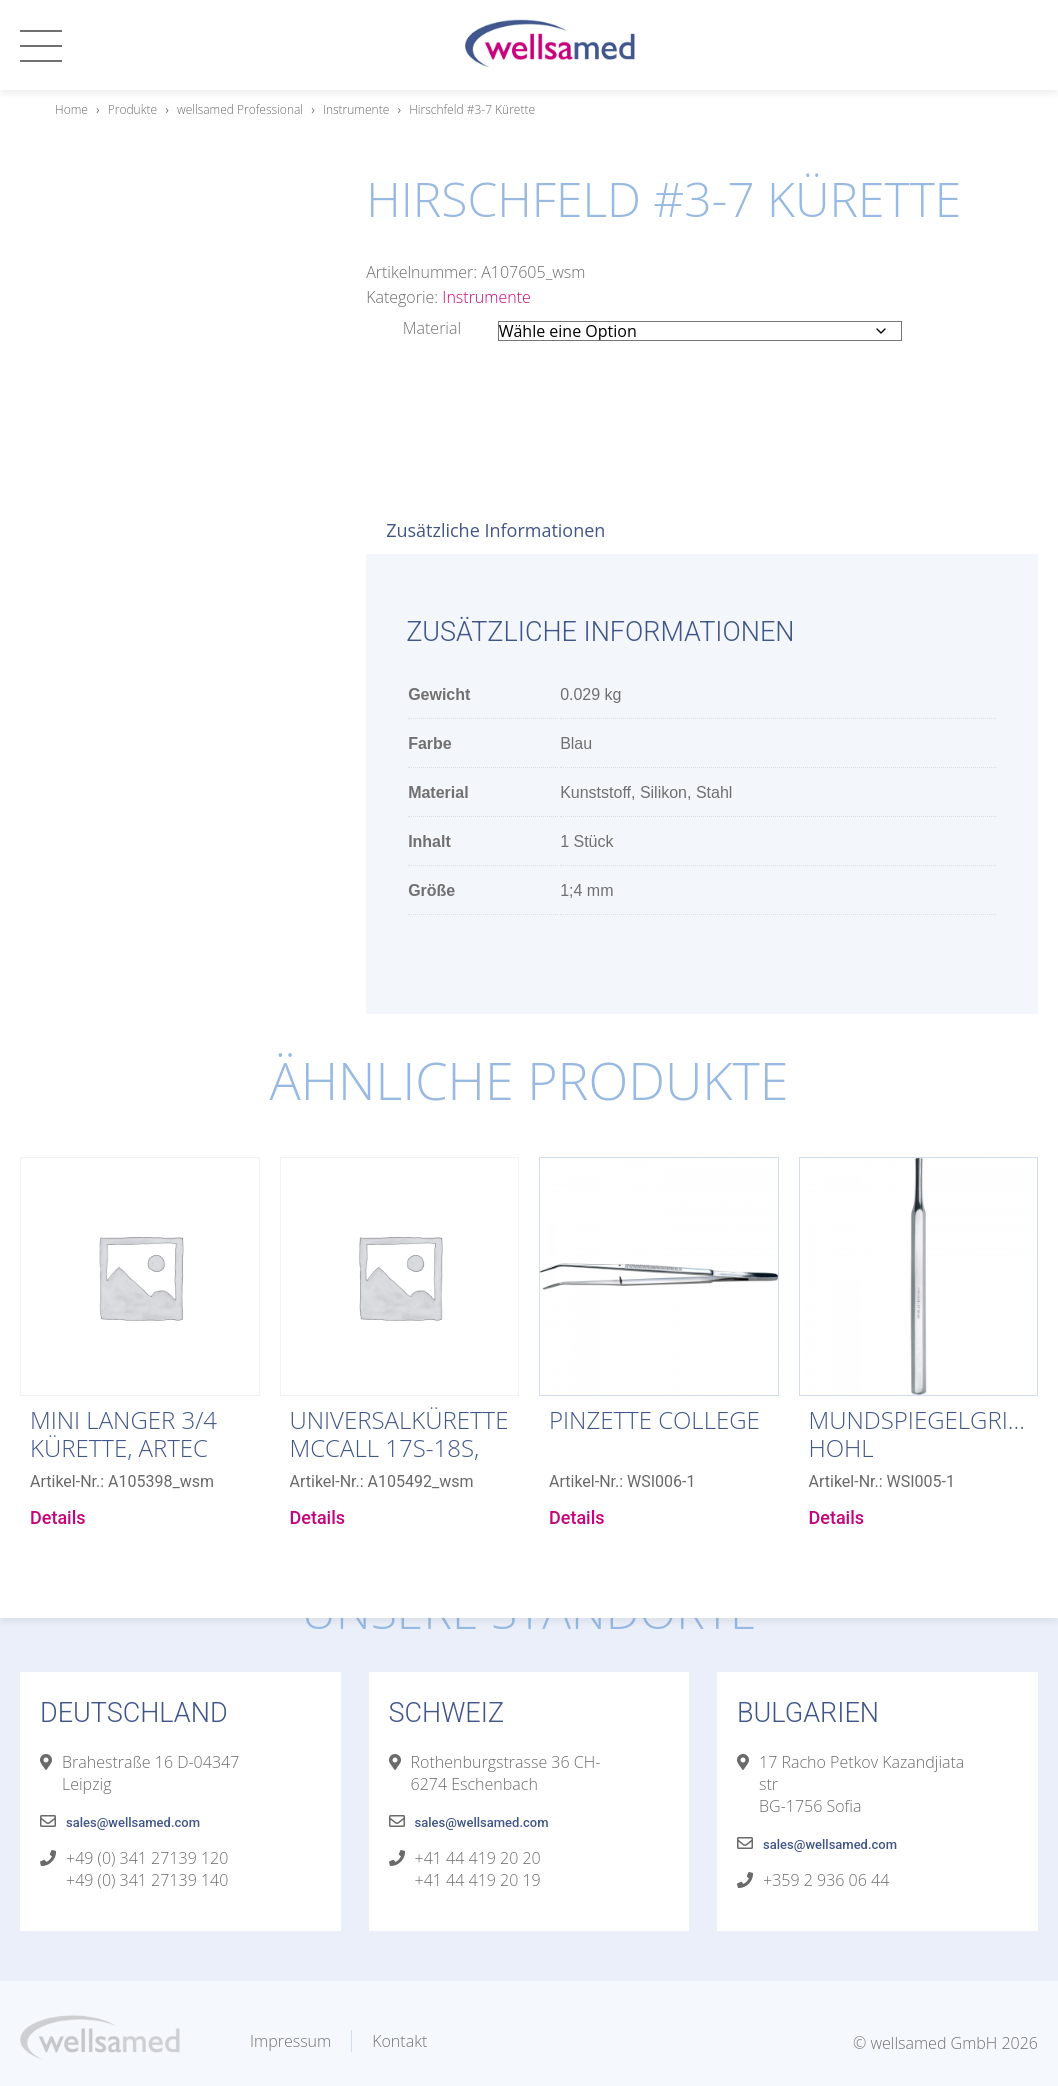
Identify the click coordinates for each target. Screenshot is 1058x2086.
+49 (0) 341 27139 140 (147, 1880)
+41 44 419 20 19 (478, 1880)
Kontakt (399, 2041)
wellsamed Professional (240, 109)
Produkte (132, 109)
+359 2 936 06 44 (826, 1880)
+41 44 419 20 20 (478, 1858)
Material (432, 328)
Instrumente (356, 109)
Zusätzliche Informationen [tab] (495, 530)
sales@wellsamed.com (133, 1822)
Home (71, 109)
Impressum (290, 2041)
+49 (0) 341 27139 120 (147, 1858)
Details (58, 1517)
